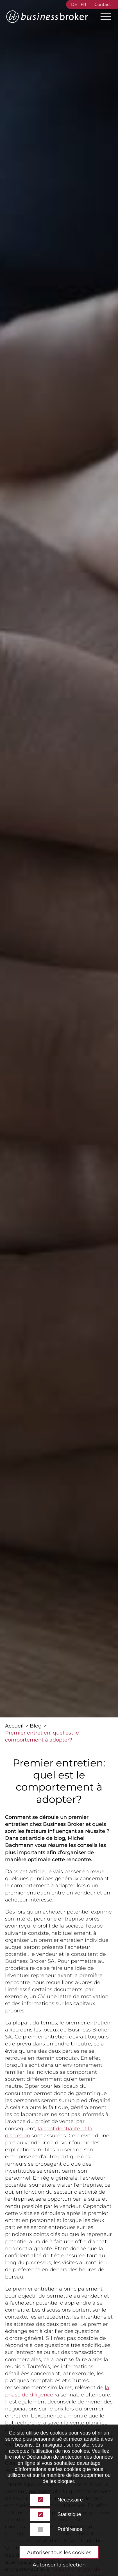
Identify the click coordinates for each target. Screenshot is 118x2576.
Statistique (69, 2514)
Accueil (14, 1726)
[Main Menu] (103, 16)
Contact (102, 4)
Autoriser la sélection (59, 2565)
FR (83, 4)
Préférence (70, 2529)
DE (74, 4)
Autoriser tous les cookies (59, 2552)
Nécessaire (70, 2500)
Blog (36, 1726)
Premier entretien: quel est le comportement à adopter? (42, 1736)
